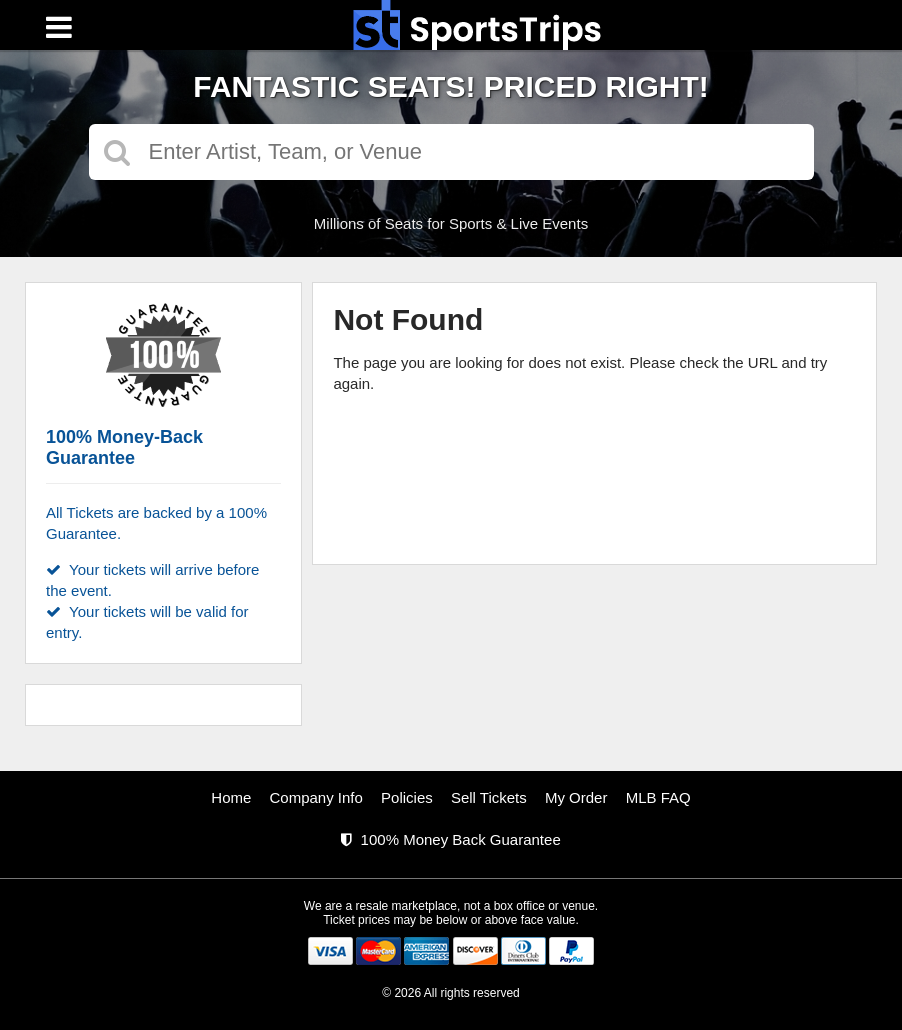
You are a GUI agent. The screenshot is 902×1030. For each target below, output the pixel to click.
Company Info (316, 797)
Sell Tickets (489, 797)
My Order (576, 797)
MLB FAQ (658, 797)
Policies (407, 797)
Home (231, 797)
